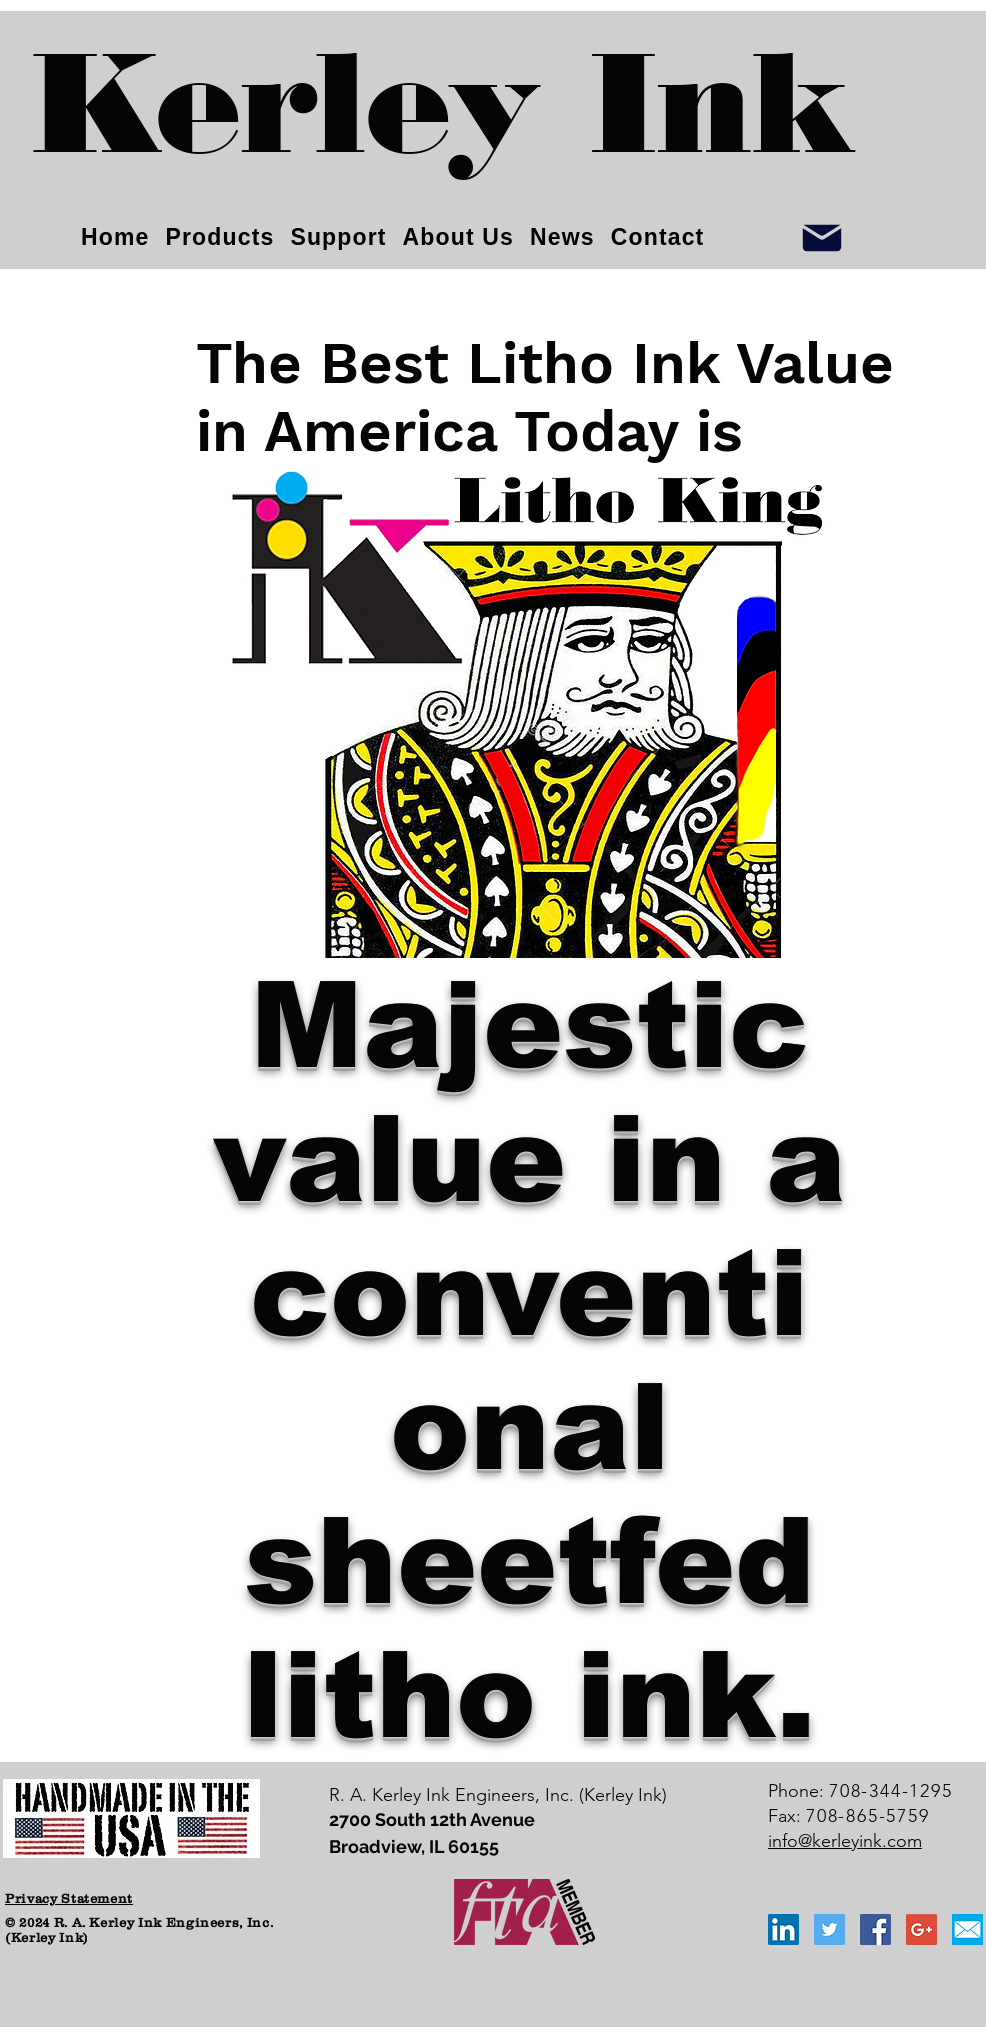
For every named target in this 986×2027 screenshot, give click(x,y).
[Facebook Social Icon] (875, 1929)
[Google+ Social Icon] (921, 1929)
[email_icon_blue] (967, 1929)
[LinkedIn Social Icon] (783, 1929)
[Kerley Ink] (444, 120)
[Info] (822, 237)
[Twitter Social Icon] (829, 1929)
